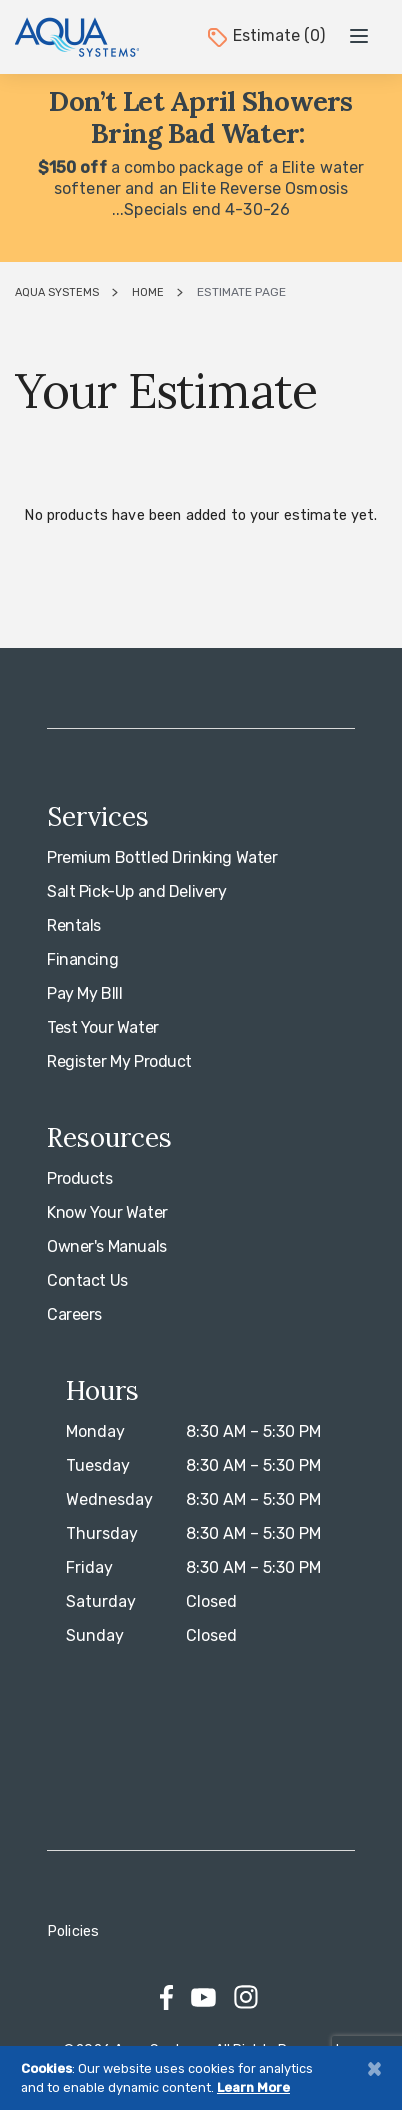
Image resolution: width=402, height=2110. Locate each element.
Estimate (265, 35)
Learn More (253, 2087)
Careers (74, 1314)
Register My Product (119, 1061)
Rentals (74, 925)
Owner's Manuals (107, 1246)
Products (80, 1178)
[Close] (374, 2068)
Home (148, 292)
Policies (73, 1931)
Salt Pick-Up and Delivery (137, 891)
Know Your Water (107, 1212)
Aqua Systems (57, 292)
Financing (82, 959)
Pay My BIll (84, 993)
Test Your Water (103, 1027)
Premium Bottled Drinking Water (162, 857)
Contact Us (87, 1280)
